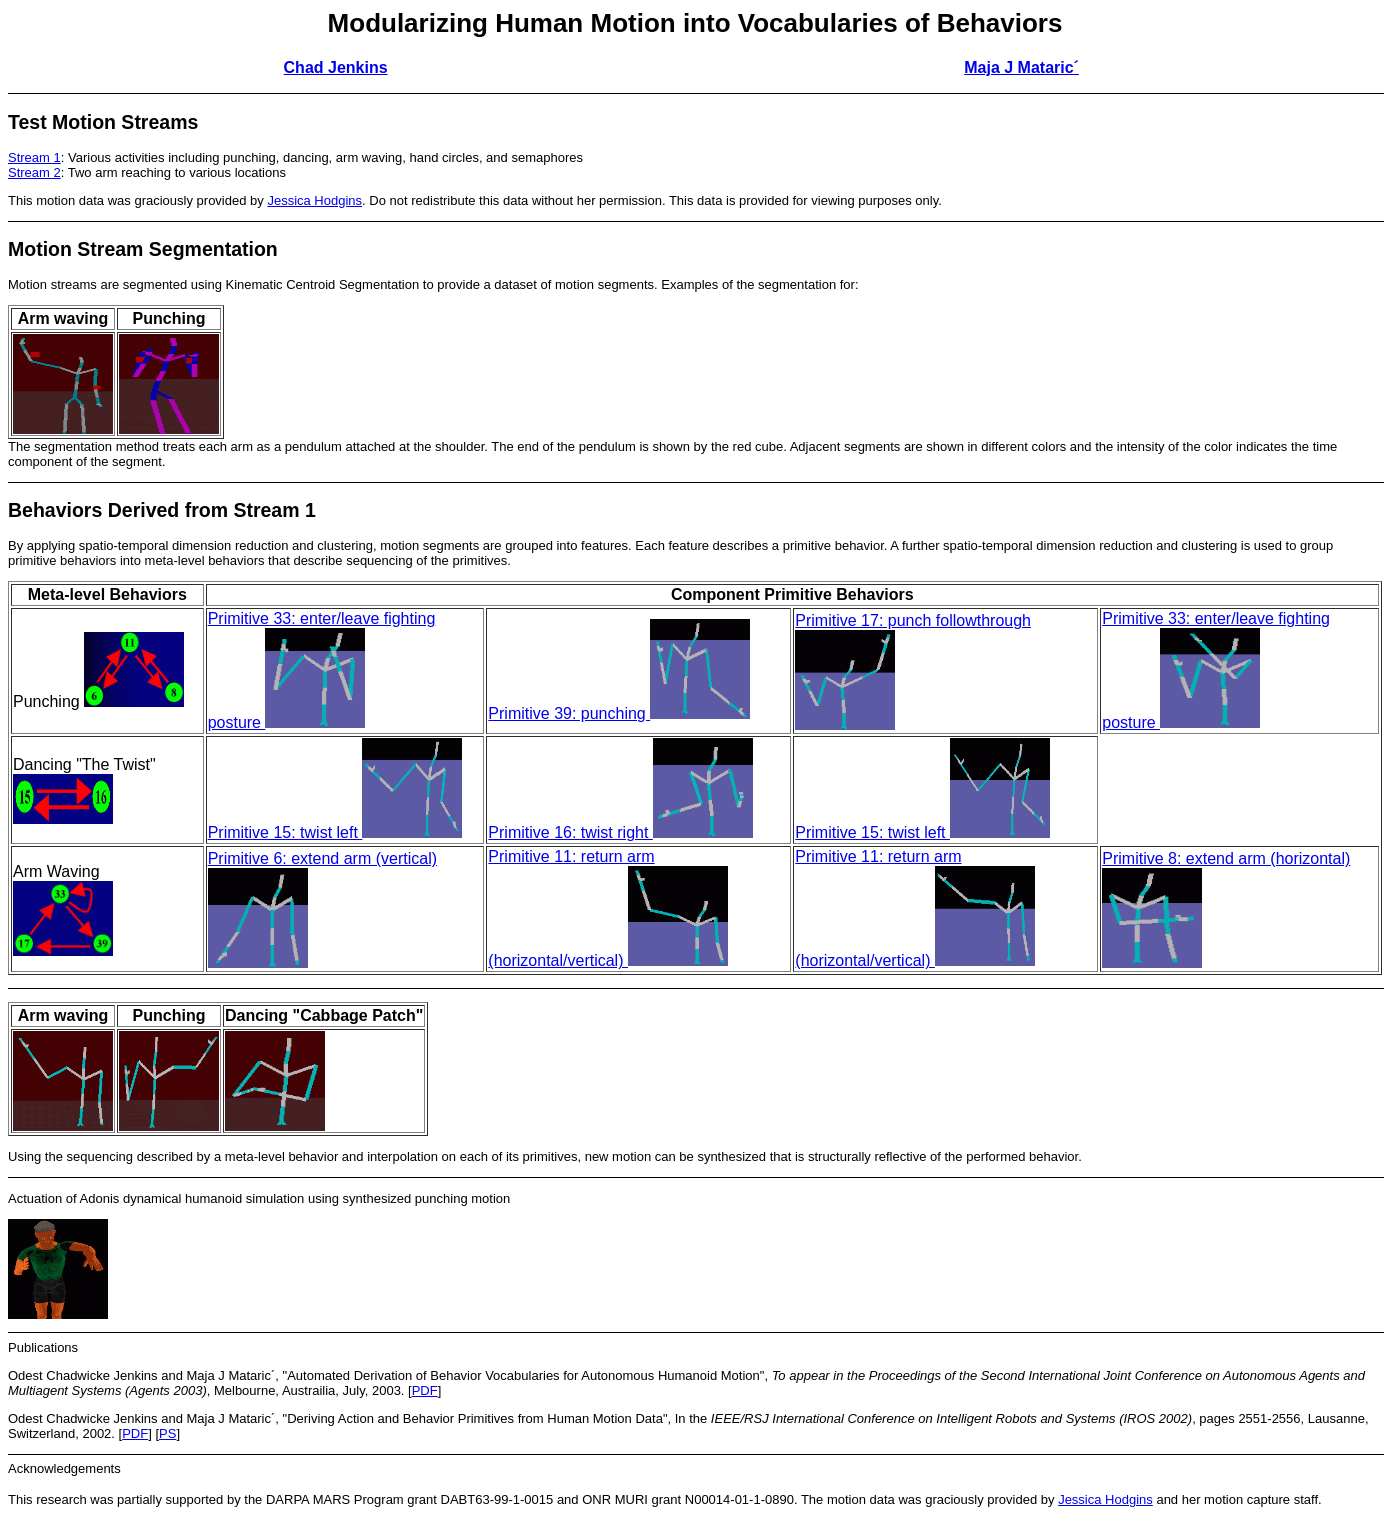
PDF (425, 1390)
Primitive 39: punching (619, 713)
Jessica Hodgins (314, 200)
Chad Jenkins (336, 67)
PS (167, 1433)
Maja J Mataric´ (1021, 67)
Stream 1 (34, 157)
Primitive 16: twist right (620, 832)
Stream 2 (34, 172)
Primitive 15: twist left (335, 832)
